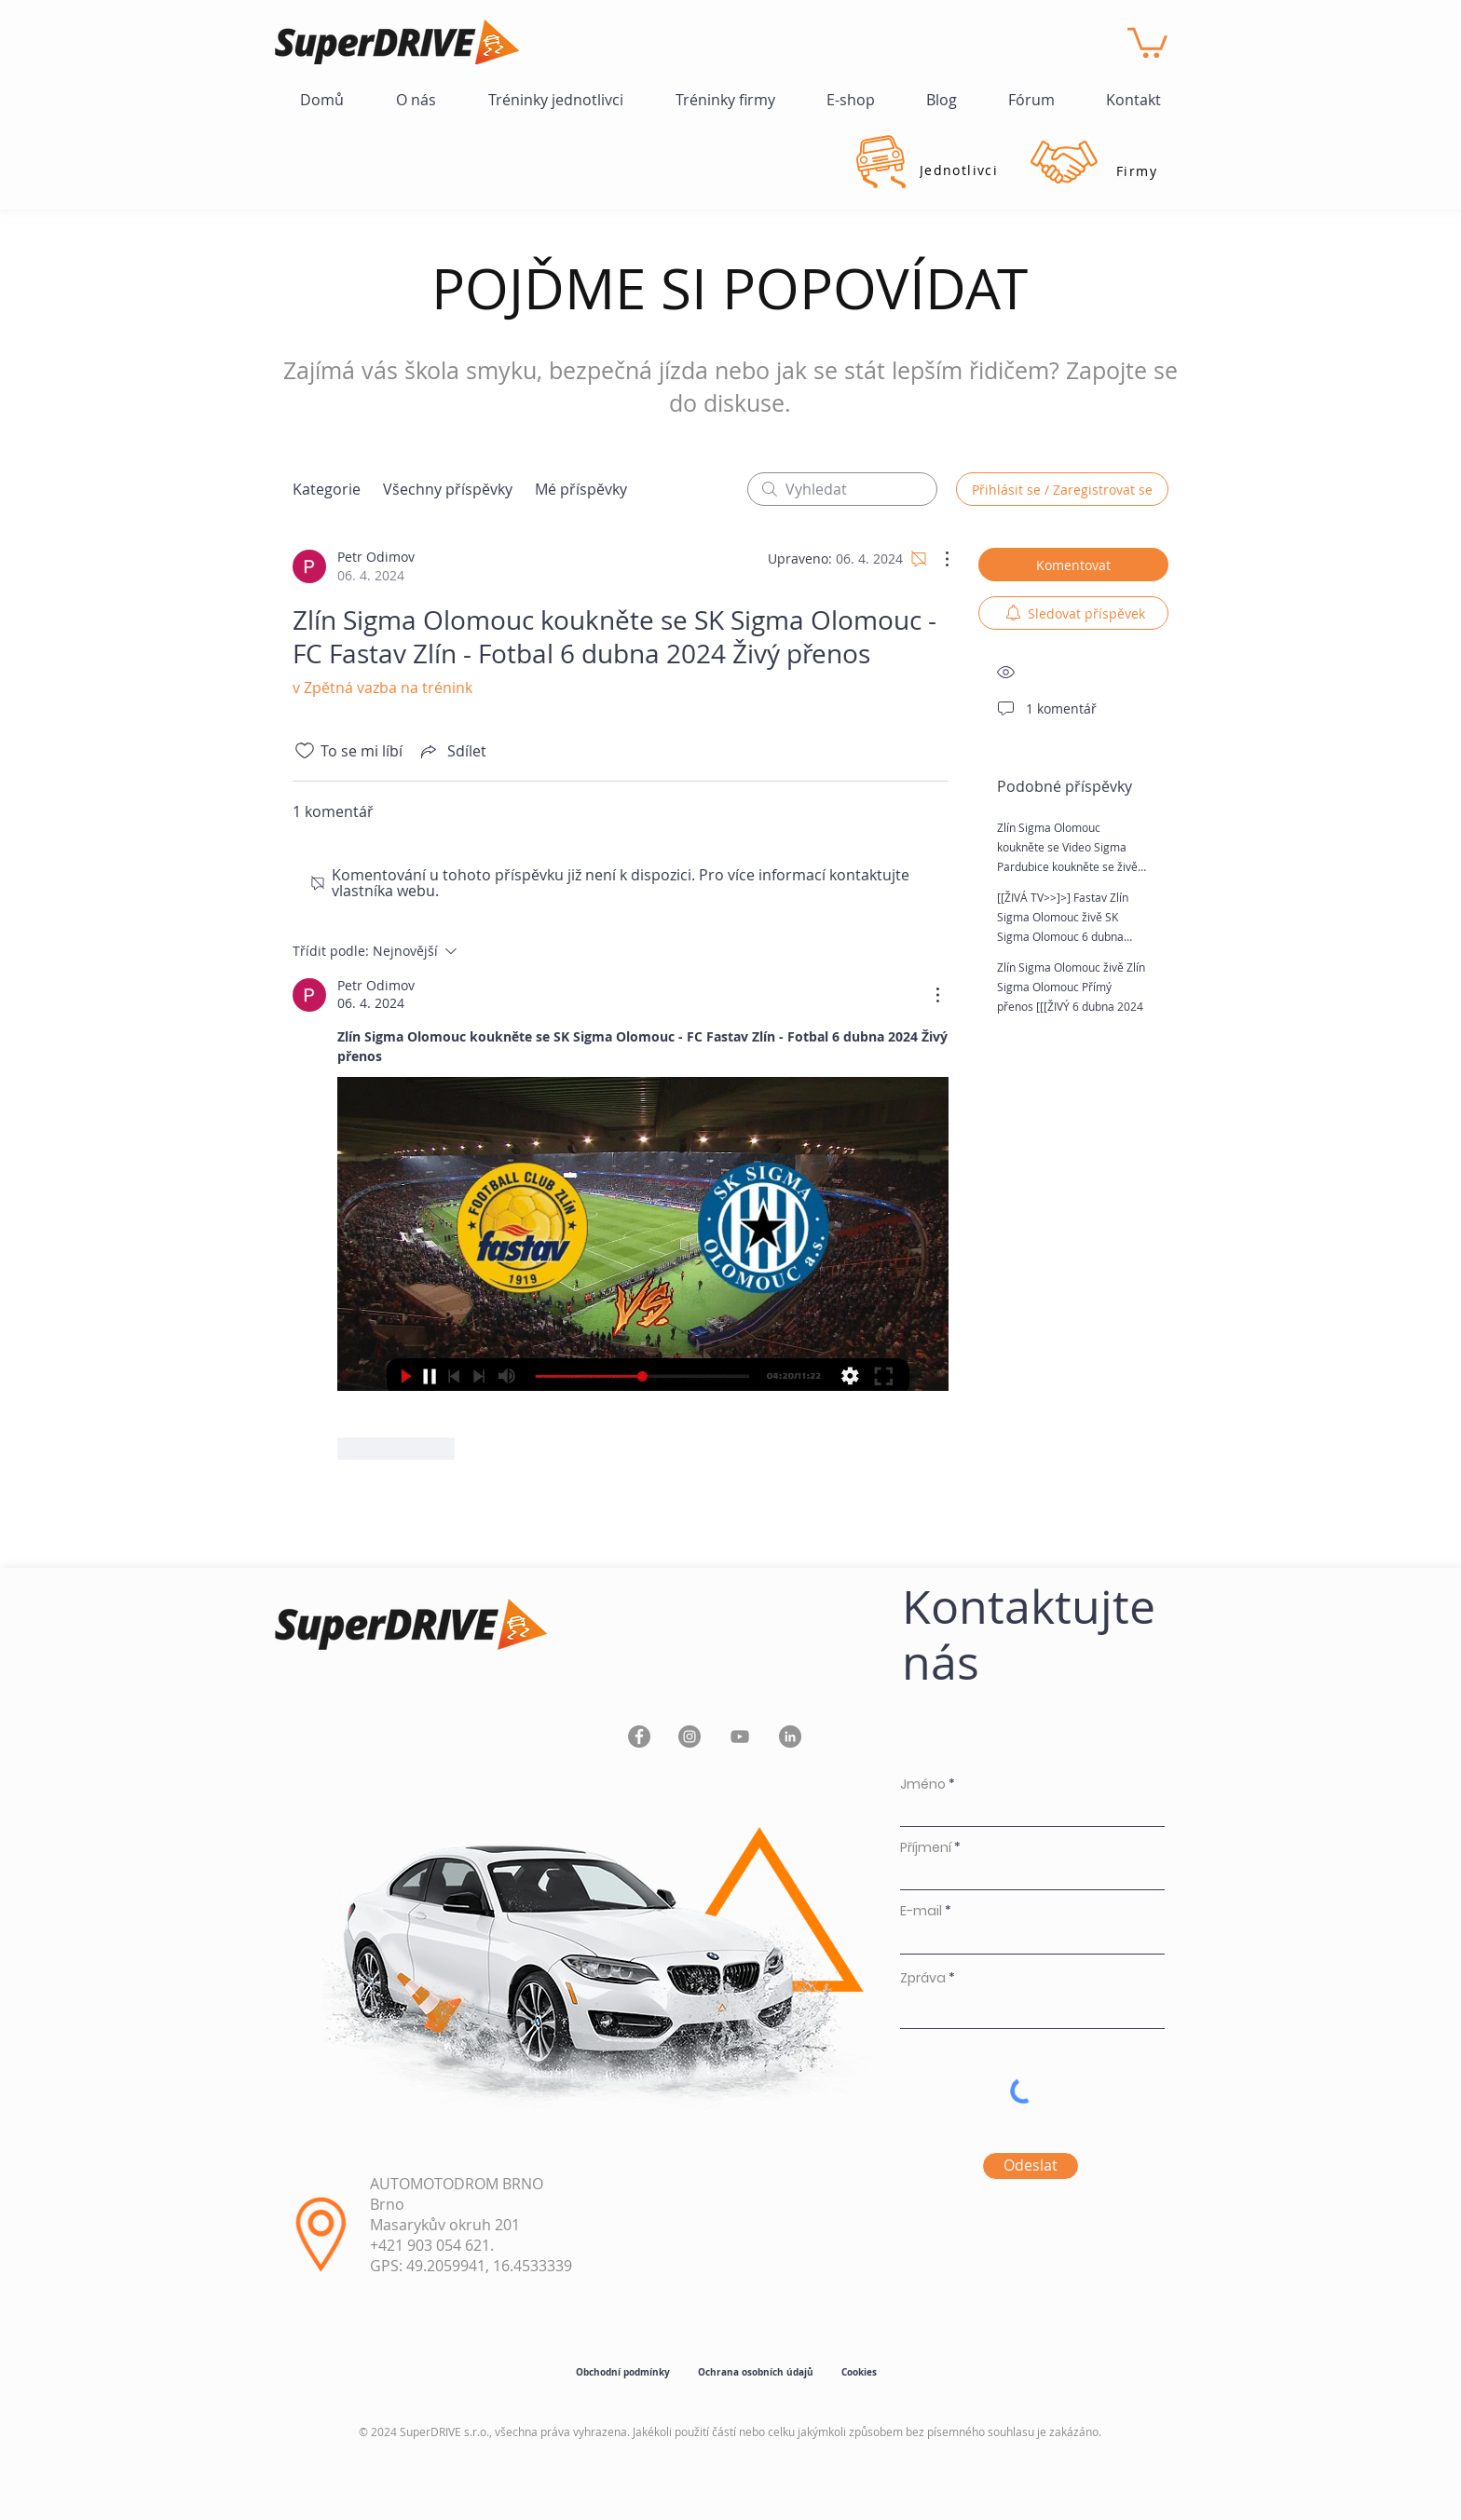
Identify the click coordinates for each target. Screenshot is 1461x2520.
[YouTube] (740, 1736)
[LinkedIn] (790, 1736)
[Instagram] (689, 1736)
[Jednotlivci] (958, 170)
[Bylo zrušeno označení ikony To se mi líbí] (305, 751)
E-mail (921, 1910)
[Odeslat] (1030, 2166)
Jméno (923, 1784)
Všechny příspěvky (447, 489)
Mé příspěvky (581, 489)
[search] (842, 489)
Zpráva (923, 1977)
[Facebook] (639, 1736)
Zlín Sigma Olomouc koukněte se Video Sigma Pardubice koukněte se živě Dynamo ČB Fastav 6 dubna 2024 (1068, 866)
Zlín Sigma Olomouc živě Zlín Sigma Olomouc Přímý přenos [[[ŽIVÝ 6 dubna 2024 (1071, 987)
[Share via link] (451, 751)
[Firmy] (1136, 170)
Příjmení (925, 1847)
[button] (1147, 41)
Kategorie (327, 489)
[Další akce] (937, 559)
